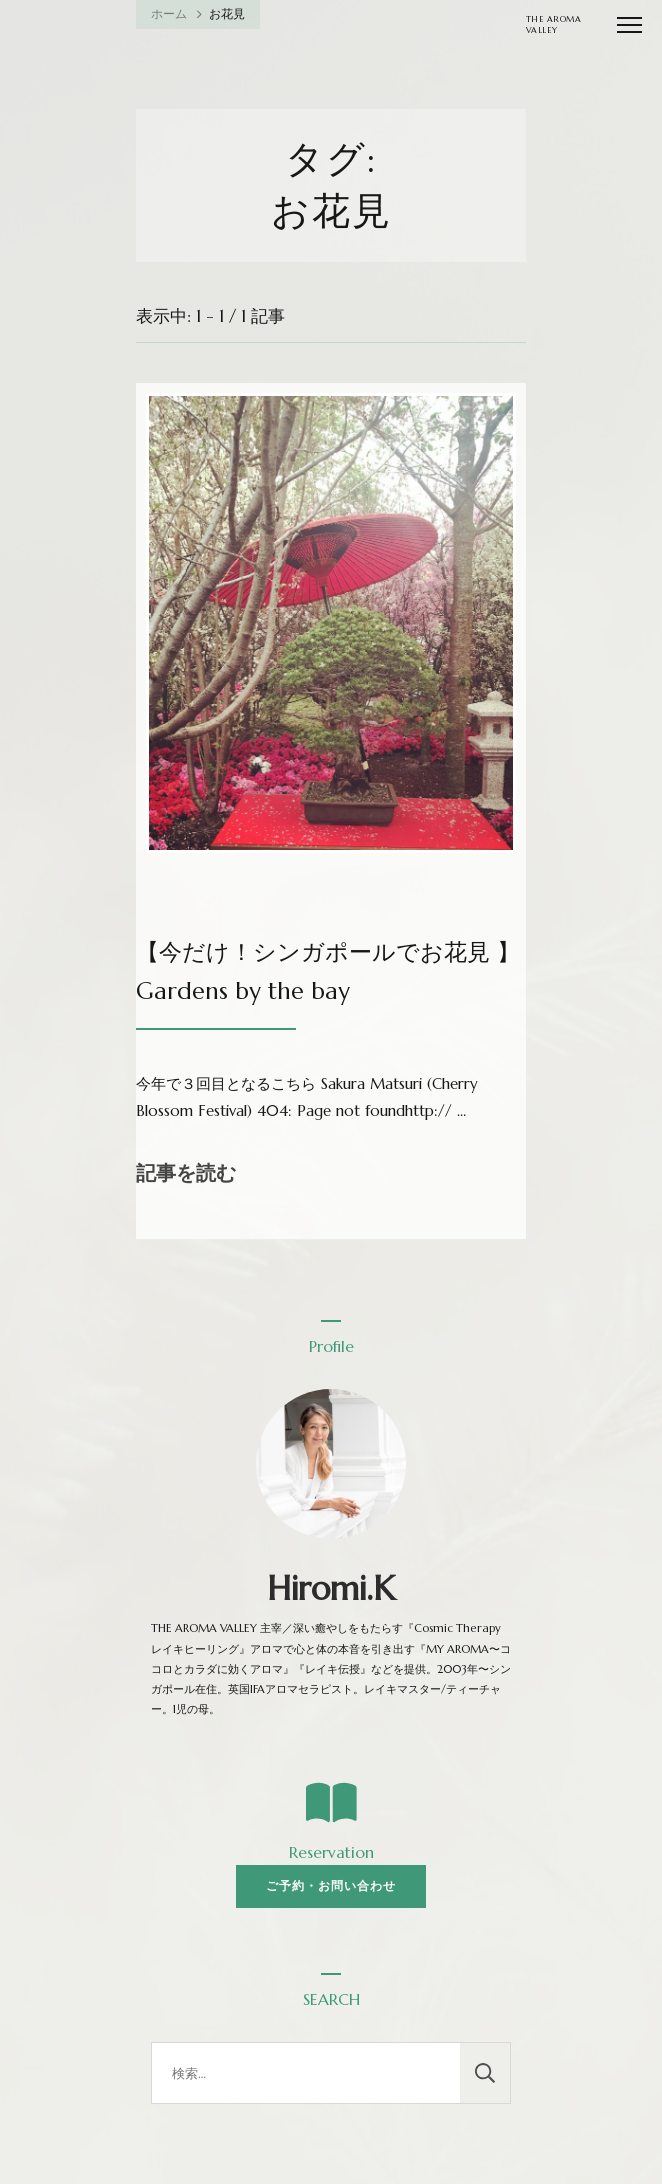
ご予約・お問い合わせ (331, 1886)
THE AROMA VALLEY (554, 24)
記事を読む (186, 1173)
